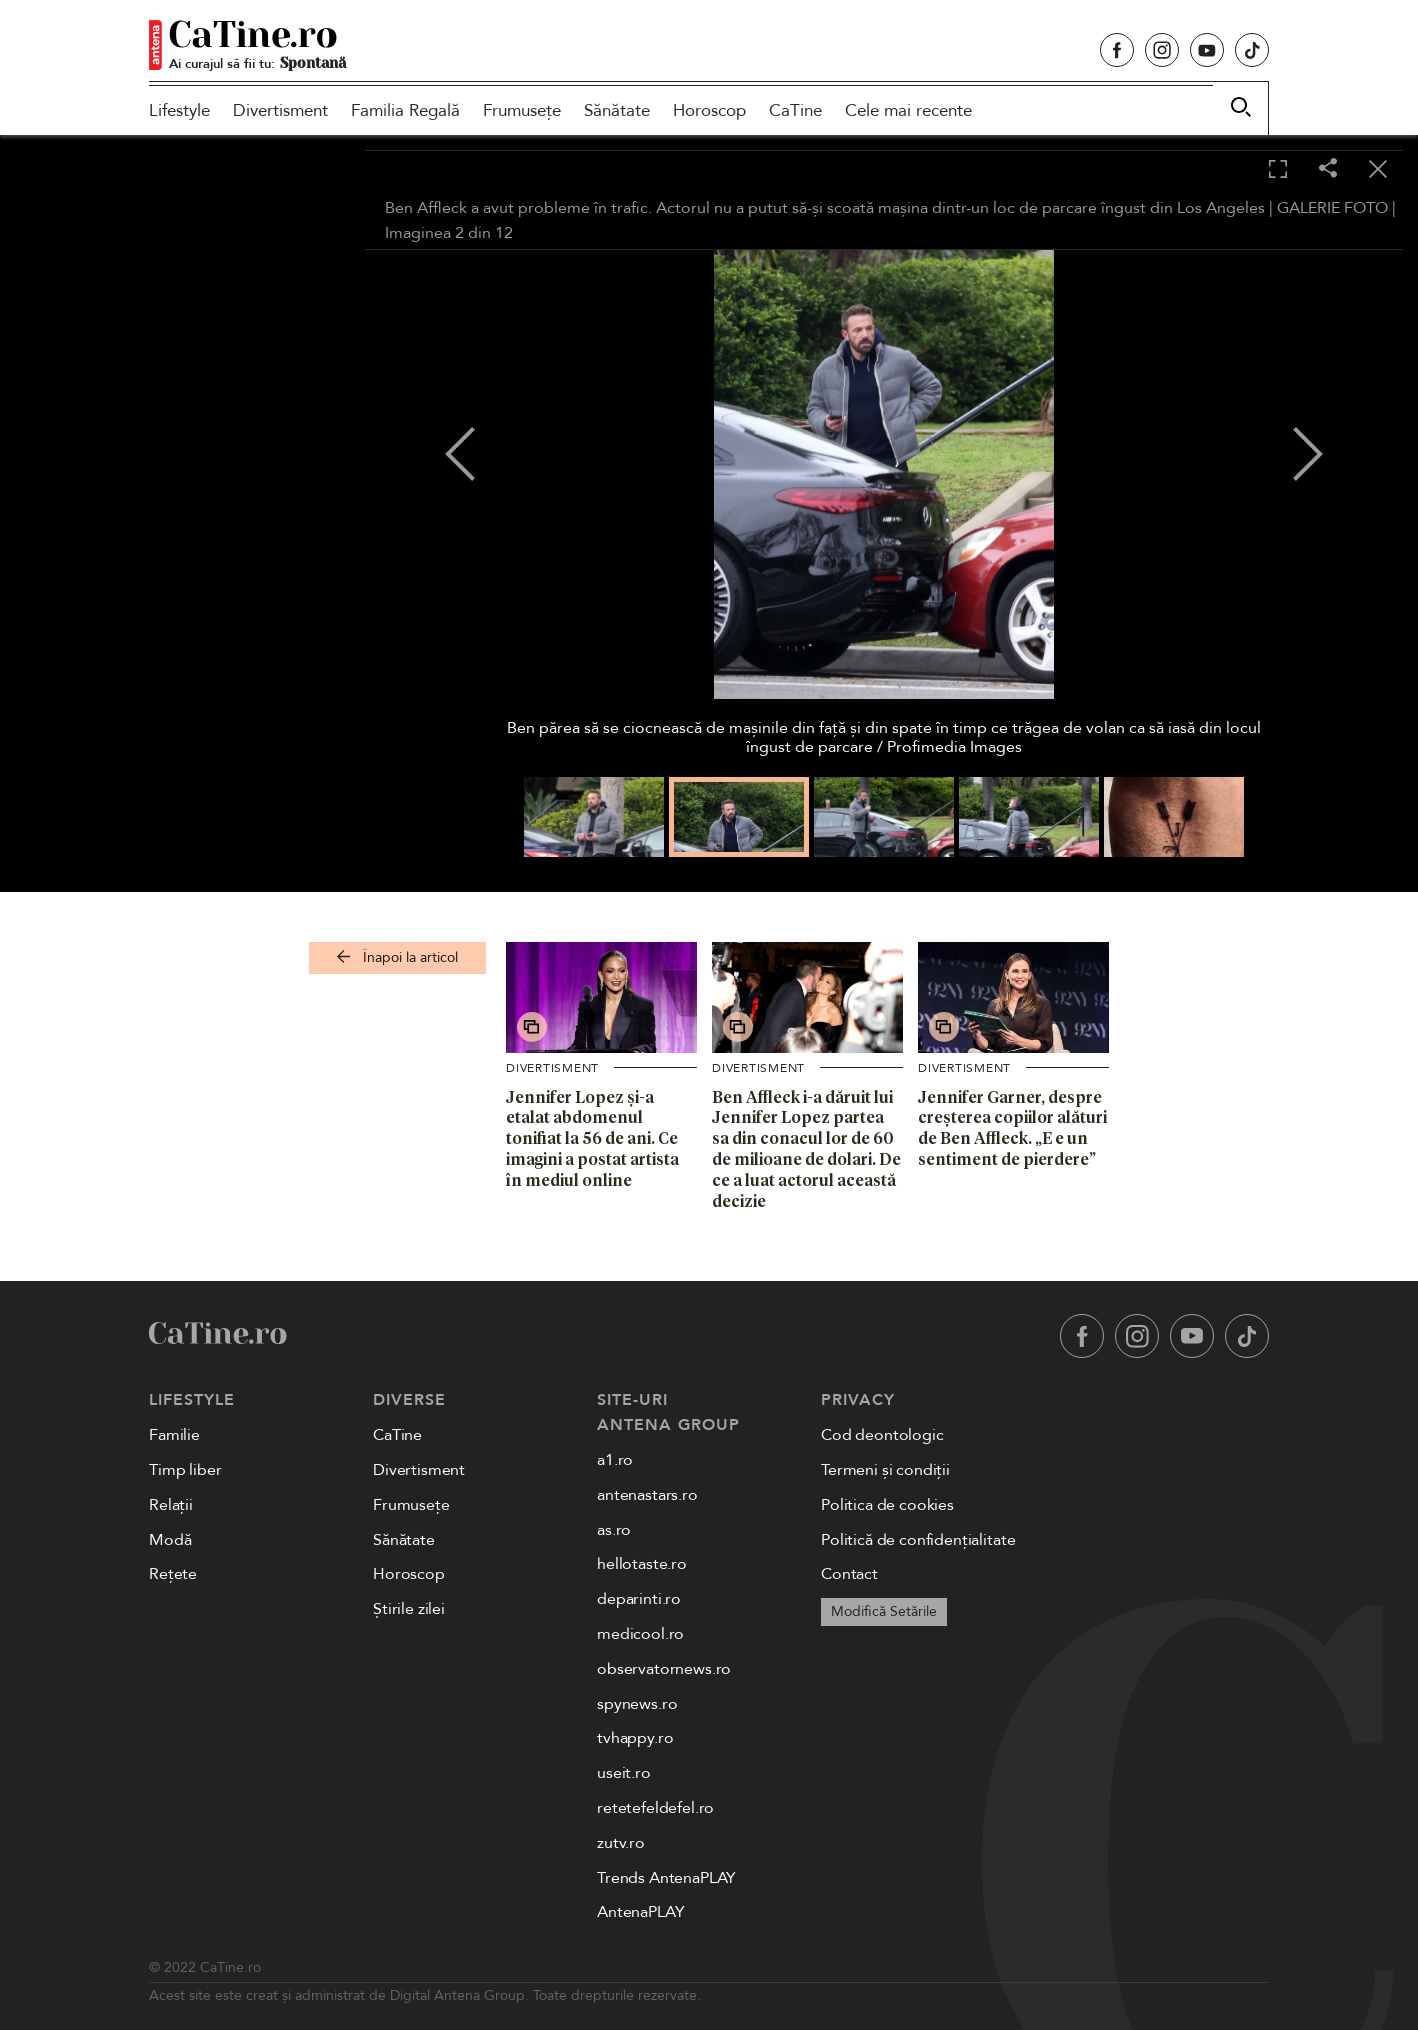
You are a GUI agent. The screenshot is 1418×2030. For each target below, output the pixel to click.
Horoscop (709, 110)
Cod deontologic (882, 1435)
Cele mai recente (908, 110)
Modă (170, 1540)
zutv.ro (621, 1843)
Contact (849, 1574)
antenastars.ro (647, 1495)
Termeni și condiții (885, 1470)
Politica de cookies (887, 1505)
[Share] (1328, 169)
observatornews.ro (664, 1669)
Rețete (173, 1574)
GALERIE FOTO (1332, 208)
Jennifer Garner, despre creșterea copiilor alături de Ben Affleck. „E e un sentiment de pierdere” (1012, 1128)
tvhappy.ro (635, 1738)
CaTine (795, 110)
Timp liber (185, 1470)
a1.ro (615, 1460)
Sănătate (617, 110)
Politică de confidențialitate (918, 1540)
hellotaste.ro (642, 1564)
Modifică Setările (884, 1611)
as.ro (614, 1530)
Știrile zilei (409, 1609)
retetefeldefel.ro (655, 1808)
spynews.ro (637, 1704)
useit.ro (624, 1773)
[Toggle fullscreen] (1278, 170)
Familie (174, 1435)
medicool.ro (640, 1634)
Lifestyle (179, 110)
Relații (171, 1505)
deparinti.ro (639, 1599)
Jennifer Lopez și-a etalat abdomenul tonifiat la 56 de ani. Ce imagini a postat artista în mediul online (592, 1138)
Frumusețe (522, 110)
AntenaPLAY (640, 1912)
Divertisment (280, 110)
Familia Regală (405, 110)
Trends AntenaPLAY (666, 1878)
